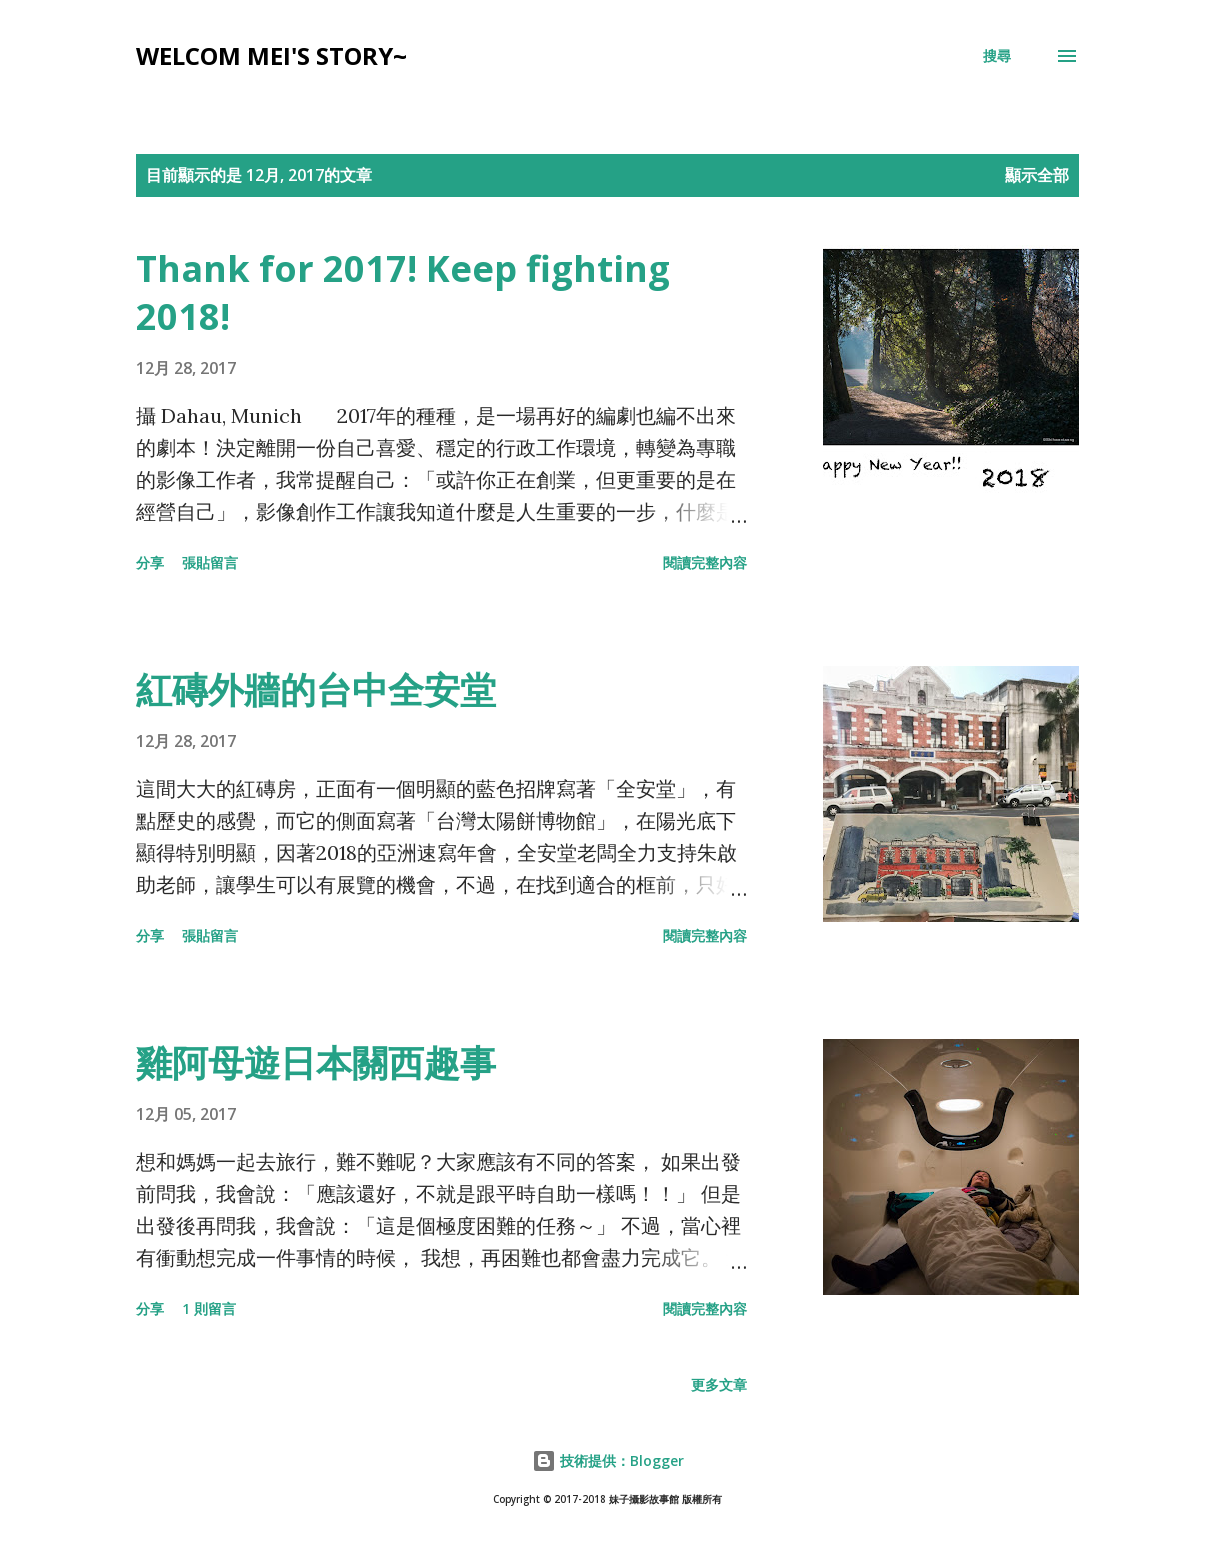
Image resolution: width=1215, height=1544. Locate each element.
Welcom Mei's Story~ (271, 55)
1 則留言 (209, 1308)
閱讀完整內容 (705, 562)
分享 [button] (150, 562)
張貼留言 (210, 562)
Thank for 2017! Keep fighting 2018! (403, 292)
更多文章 (719, 1384)
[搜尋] (997, 56)
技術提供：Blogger (608, 1460)
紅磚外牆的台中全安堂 (316, 689)
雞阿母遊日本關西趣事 (316, 1062)
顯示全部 (1037, 175)
